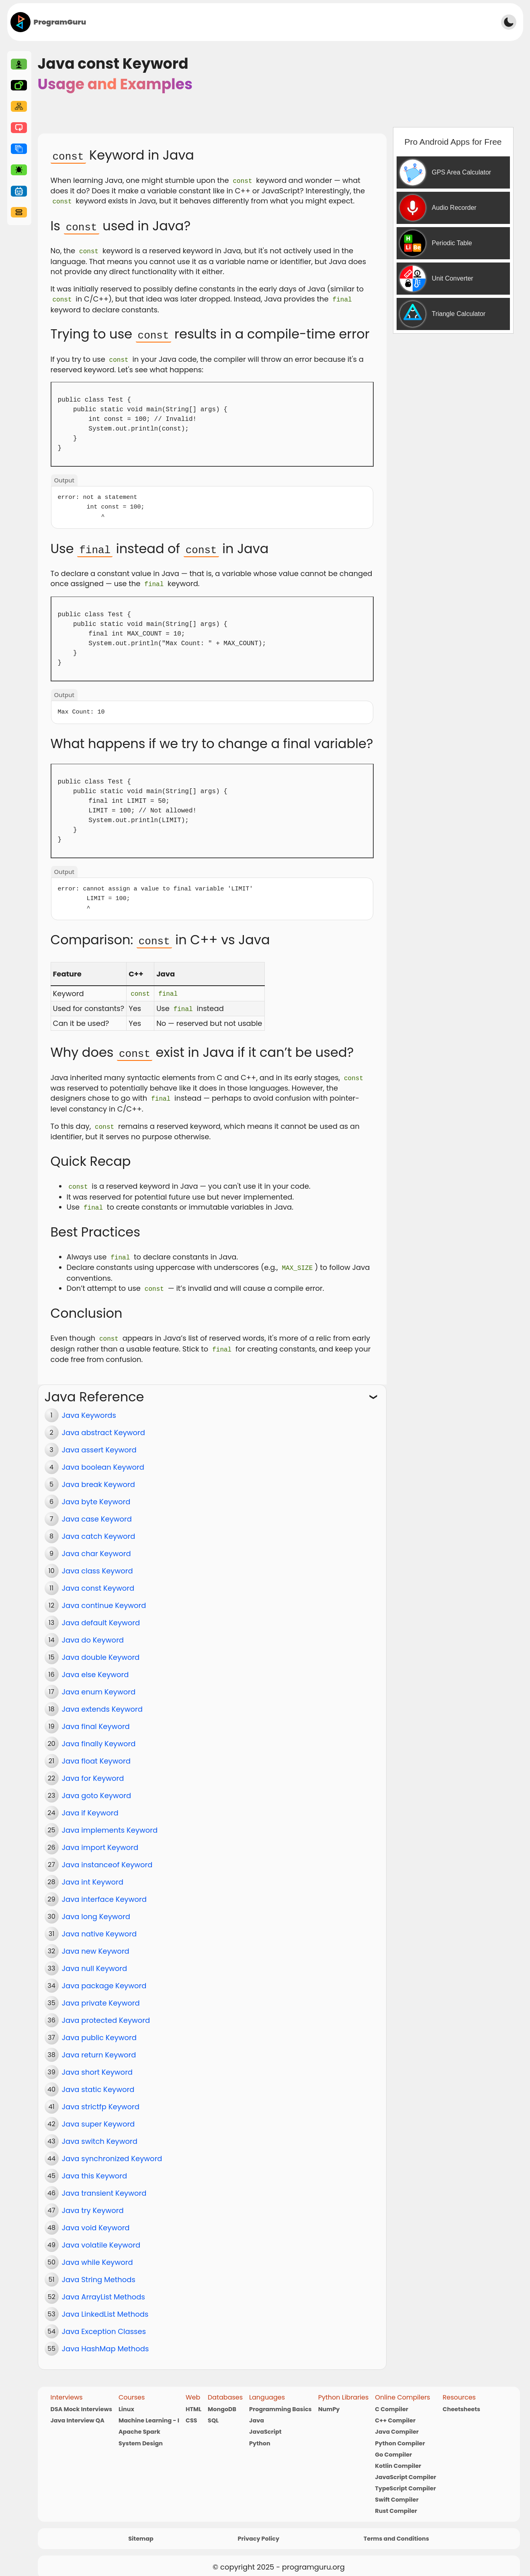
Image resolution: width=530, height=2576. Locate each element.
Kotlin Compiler (398, 2457)
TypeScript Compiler (405, 2480)
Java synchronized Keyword (112, 2150)
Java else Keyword (95, 1666)
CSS (191, 2412)
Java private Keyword (101, 1994)
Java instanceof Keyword (107, 1856)
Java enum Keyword (99, 1683)
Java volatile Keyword (101, 2236)
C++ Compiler (395, 2412)
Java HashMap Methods (105, 2340)
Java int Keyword (92, 1873)
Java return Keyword (99, 2046)
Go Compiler (393, 2446)
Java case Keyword (97, 1510)
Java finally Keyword (99, 1735)
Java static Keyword (98, 2081)
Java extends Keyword (102, 1701)
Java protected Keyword (106, 2012)
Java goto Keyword (96, 1787)
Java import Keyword (100, 1839)
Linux (126, 2400)
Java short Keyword (97, 2064)
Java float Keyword (96, 1752)
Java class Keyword (97, 1562)
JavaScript (265, 2423)
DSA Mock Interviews (81, 2400)
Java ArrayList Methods (103, 2288)
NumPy (329, 2400)
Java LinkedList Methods (105, 2306)
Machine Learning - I (149, 2412)
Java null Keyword (94, 1960)
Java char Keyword (96, 1545)
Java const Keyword (98, 1580)
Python (259, 2434)
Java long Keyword (96, 1908)
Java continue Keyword (104, 1597)
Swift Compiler (396, 2491)
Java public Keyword (99, 2029)
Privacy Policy (258, 2530)
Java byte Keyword (96, 1493)
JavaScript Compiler (405, 2468)
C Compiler (391, 2400)
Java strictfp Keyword (100, 2098)
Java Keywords (89, 1407)
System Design (141, 2434)
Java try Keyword (93, 2202)
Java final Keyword (96, 1718)
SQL (213, 2412)
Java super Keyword (98, 2115)
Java (256, 2412)
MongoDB (222, 2400)
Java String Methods (98, 2271)
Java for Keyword (93, 1770)
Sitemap (140, 2530)
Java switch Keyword (99, 2133)
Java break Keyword (98, 1476)
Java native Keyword (99, 1925)
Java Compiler (397, 2423)
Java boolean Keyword (103, 1459)
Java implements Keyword (110, 1822)
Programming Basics (280, 2400)
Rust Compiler (396, 2502)
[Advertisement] (290, 21)
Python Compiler (400, 2434)
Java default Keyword (101, 1614)
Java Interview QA (77, 2412)
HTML (193, 2400)
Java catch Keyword (98, 1528)
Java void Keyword (96, 2219)
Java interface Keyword (104, 1891)
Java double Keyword (101, 1649)
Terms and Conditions (396, 2530)
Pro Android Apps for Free (452, 141)
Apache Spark (139, 2423)
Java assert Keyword (99, 1441)
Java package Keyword (104, 1977)
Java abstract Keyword (103, 1424)
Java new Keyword (95, 1943)
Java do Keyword (93, 1631)
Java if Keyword (90, 1804)
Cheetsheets (462, 2400)
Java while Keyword (97, 2254)
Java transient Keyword (104, 2185)
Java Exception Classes (104, 2323)
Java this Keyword (94, 2167)
